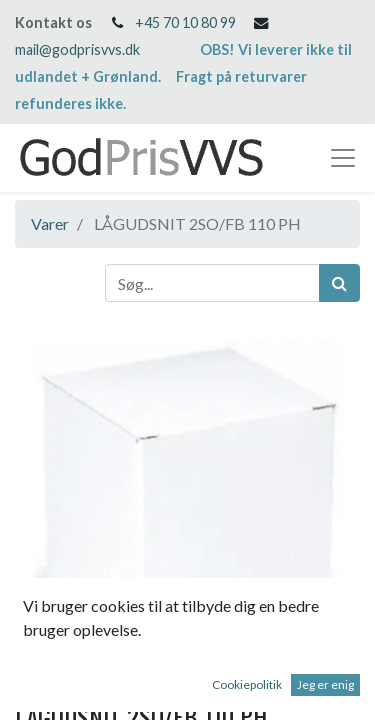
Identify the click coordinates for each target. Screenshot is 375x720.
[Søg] (339, 283)
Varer (50, 223)
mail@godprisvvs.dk (77, 49)
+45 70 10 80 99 (185, 22)
